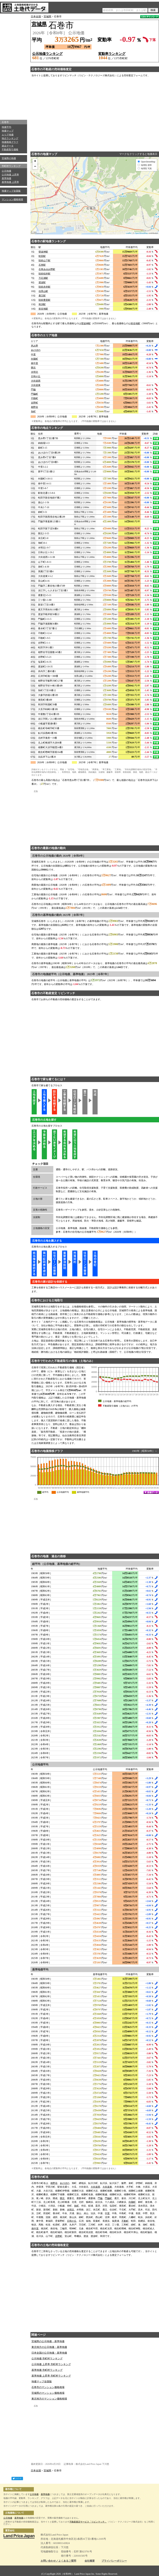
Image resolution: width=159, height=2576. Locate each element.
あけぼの (35, 350)
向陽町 (34, 359)
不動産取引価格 (10, 149)
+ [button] (35, 161)
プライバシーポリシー (114, 2561)
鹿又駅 (42, 295)
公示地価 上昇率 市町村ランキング (51, 2364)
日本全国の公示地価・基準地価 (49, 2352)
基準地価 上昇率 (10, 182)
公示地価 (6, 171)
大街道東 (35, 385)
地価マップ (8, 131)
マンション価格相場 (12, 199)
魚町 (33, 411)
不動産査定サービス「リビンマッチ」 (88, 2521)
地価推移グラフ (10, 142)
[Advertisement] (13, 65)
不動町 (34, 398)
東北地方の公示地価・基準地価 (49, 2347)
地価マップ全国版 (11, 191)
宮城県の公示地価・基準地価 (47, 2341)
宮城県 (47, 16)
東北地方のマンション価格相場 (49, 2398)
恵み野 (34, 345)
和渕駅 (42, 304)
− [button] (35, 166)
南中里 (34, 363)
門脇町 (34, 394)
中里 (33, 354)
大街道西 (35, 381)
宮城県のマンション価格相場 (47, 2393)
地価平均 (6, 127)
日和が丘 (35, 376)
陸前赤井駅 (44, 287)
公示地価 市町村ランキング (47, 2358)
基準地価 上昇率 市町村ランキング (51, 2375)
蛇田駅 (42, 256)
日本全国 (36, 16)
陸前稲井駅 (44, 273)
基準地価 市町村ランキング (47, 2370)
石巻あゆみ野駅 (47, 269)
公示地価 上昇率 (10, 174)
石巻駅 (42, 265)
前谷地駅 (43, 309)
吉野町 (34, 402)
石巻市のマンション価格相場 (47, 2387)
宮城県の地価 (9, 158)
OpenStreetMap (141, 233)
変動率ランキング (111, 54)
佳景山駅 (43, 291)
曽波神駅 (43, 252)
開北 (33, 367)
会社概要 (90, 2561)
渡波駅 (42, 282)
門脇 (33, 389)
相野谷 (34, 407)
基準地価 (6, 178)
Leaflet (128, 233)
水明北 (34, 372)
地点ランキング (10, 138)
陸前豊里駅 (44, 300)
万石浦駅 (43, 278)
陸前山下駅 (44, 260)
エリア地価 (8, 134)
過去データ (8, 146)
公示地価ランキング (47, 54)
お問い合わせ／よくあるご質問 (58, 2561)
